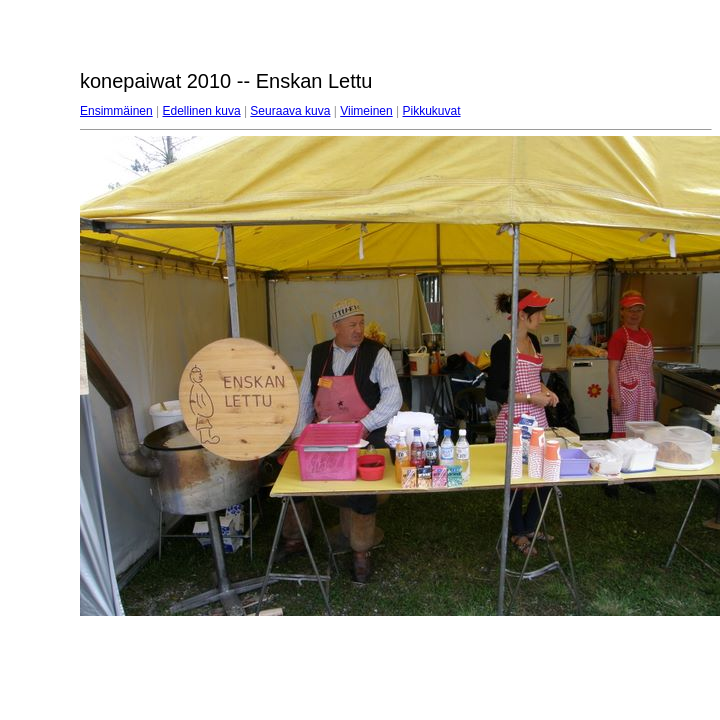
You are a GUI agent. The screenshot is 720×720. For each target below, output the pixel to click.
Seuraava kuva (290, 111)
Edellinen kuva (202, 111)
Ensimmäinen (116, 111)
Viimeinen (366, 111)
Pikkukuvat (432, 111)
